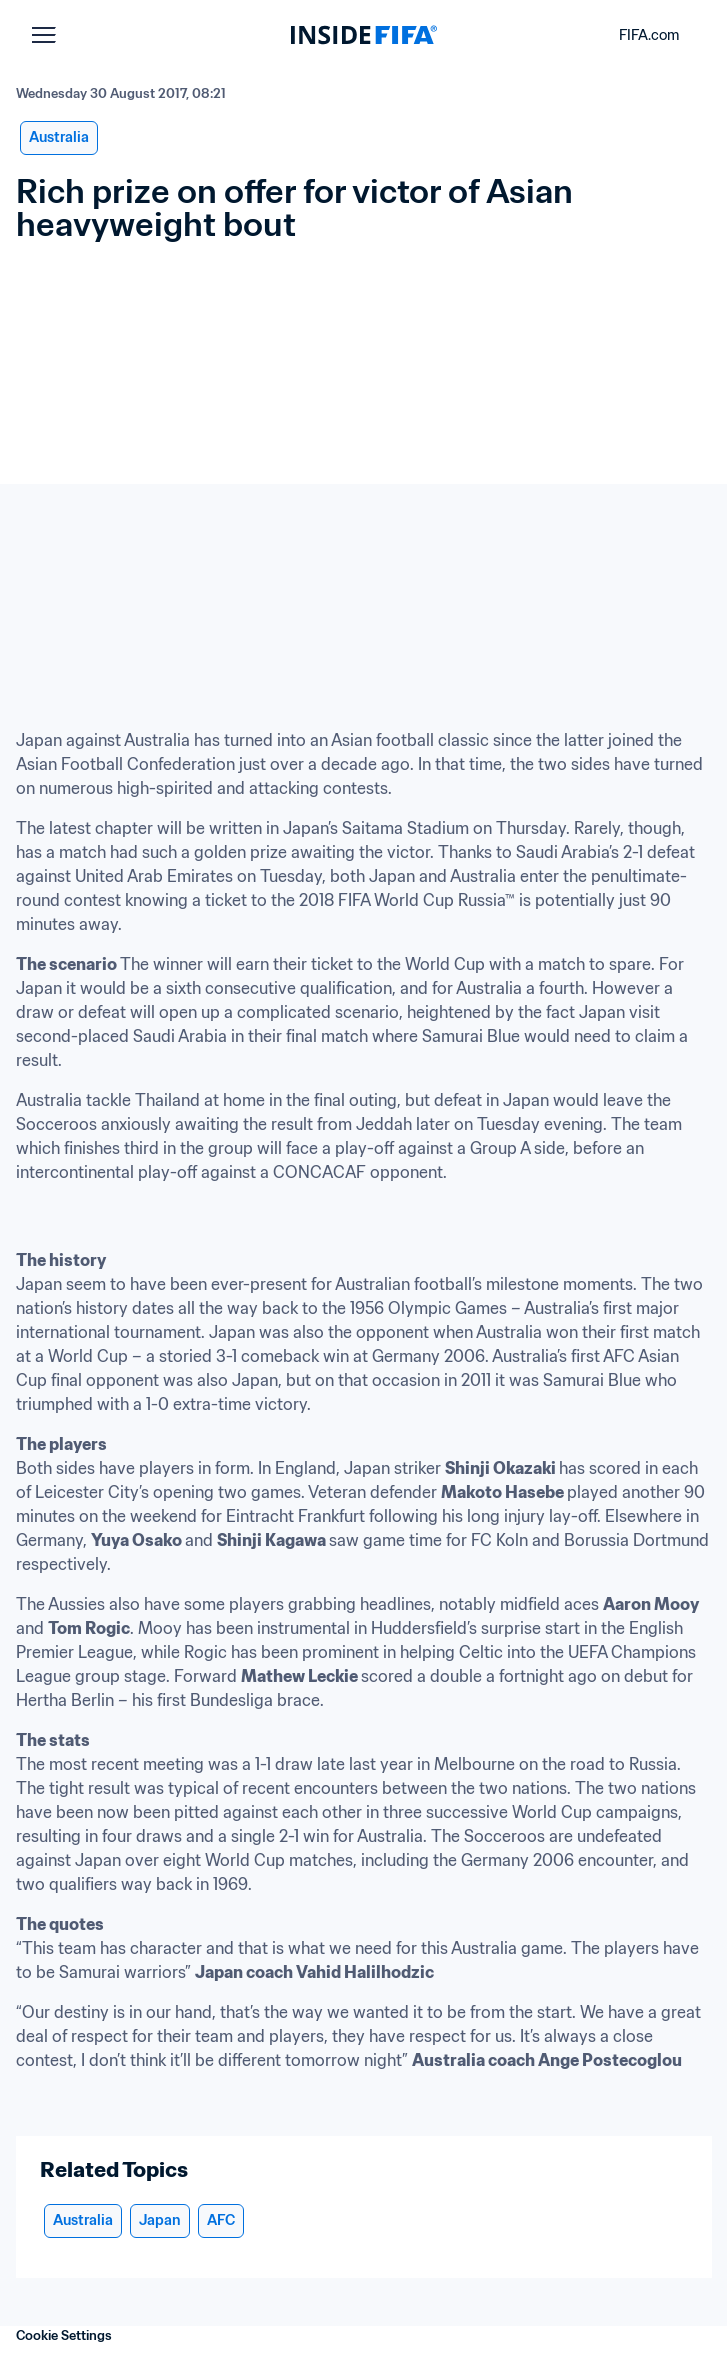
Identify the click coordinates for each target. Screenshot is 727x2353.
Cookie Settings (64, 2335)
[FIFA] (364, 35)
